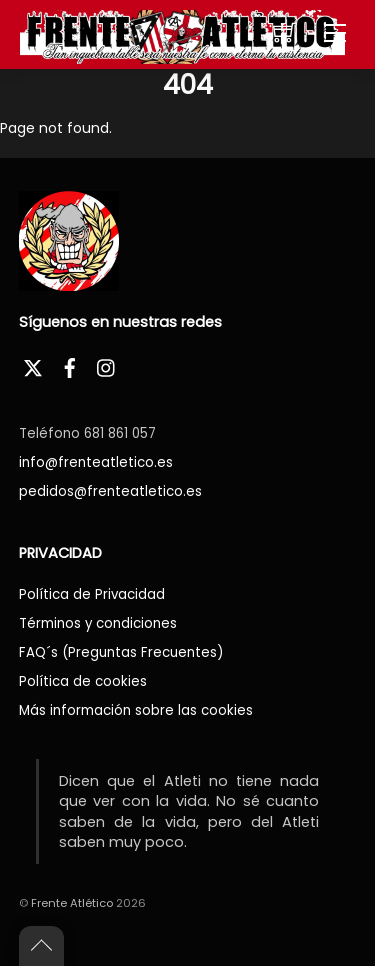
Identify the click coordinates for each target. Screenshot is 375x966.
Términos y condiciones (98, 623)
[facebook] (70, 365)
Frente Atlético (72, 903)
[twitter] (33, 365)
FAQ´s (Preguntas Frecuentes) (121, 652)
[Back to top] (41, 946)
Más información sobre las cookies (136, 710)
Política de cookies (83, 681)
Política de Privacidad (92, 594)
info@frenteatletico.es (96, 462)
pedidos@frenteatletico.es (110, 491)
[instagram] (107, 365)
